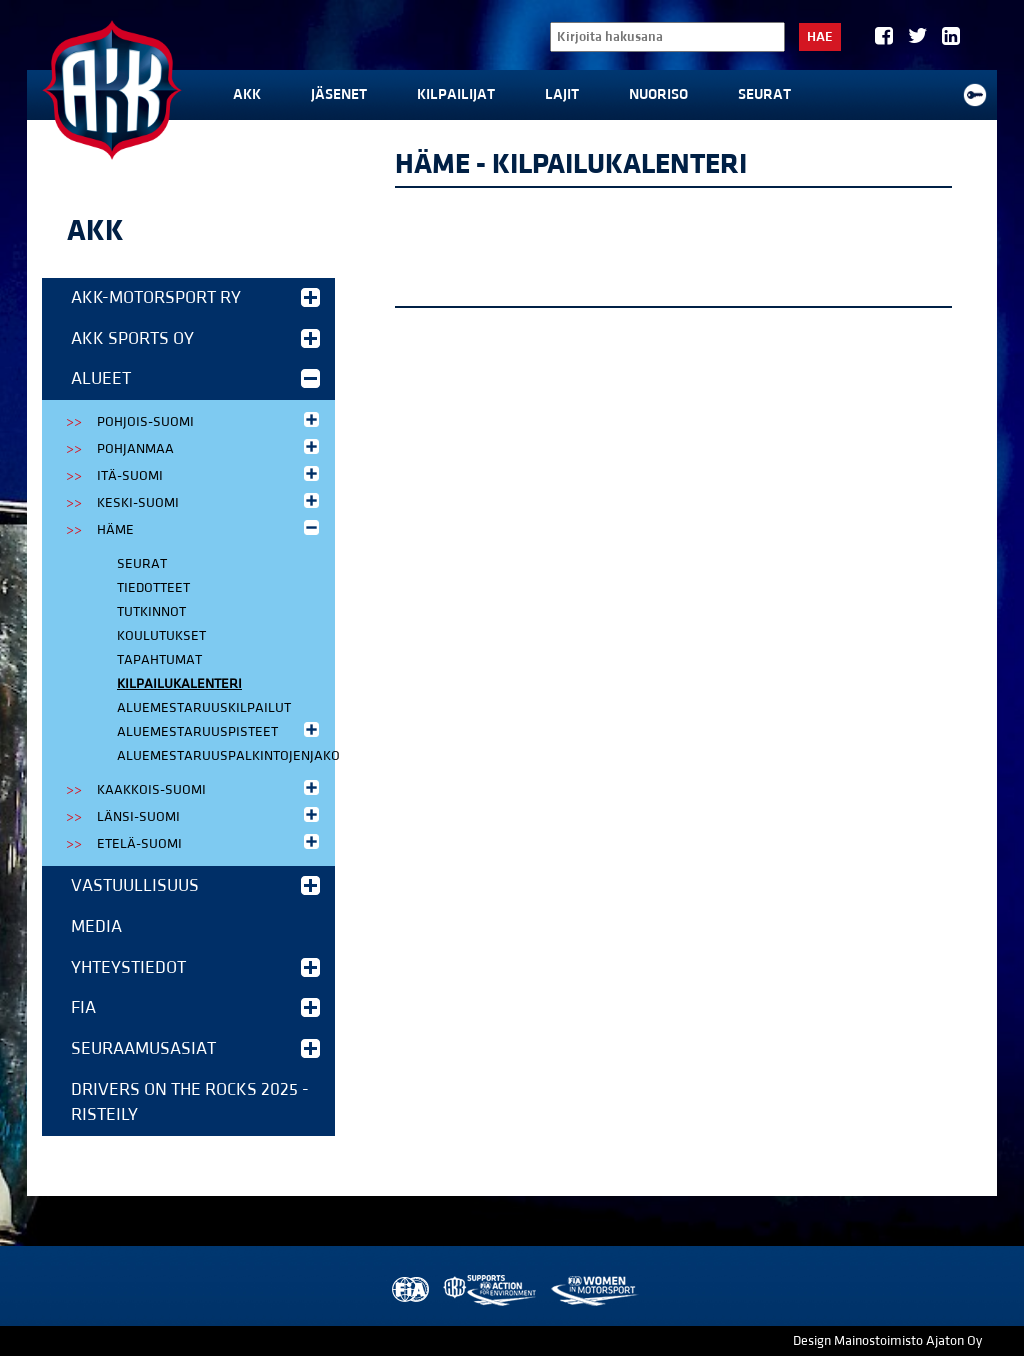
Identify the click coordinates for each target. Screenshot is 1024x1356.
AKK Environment (491, 1290)
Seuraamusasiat (195, 1048)
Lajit (562, 94)
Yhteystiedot (195, 967)
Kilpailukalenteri (179, 684)
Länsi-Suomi (210, 815)
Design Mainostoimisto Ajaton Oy (887, 1341)
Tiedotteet (153, 588)
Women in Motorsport (593, 1290)
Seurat (764, 94)
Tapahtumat (159, 660)
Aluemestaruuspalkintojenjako (226, 756)
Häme (210, 528)
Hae (820, 37)
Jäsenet (339, 94)
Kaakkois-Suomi (210, 788)
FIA (195, 1007)
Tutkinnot (151, 612)
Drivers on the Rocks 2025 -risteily (190, 1102)
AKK (247, 94)
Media (96, 926)
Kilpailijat (456, 94)
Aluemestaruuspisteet (220, 730)
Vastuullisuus (195, 885)
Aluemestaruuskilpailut (204, 708)
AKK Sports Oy (195, 338)
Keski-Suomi (210, 501)
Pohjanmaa (210, 447)
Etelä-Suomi (210, 842)
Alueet (195, 378)
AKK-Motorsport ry (195, 297)
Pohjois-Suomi (210, 420)
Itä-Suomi (210, 474)
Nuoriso (658, 94)
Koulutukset (161, 636)
